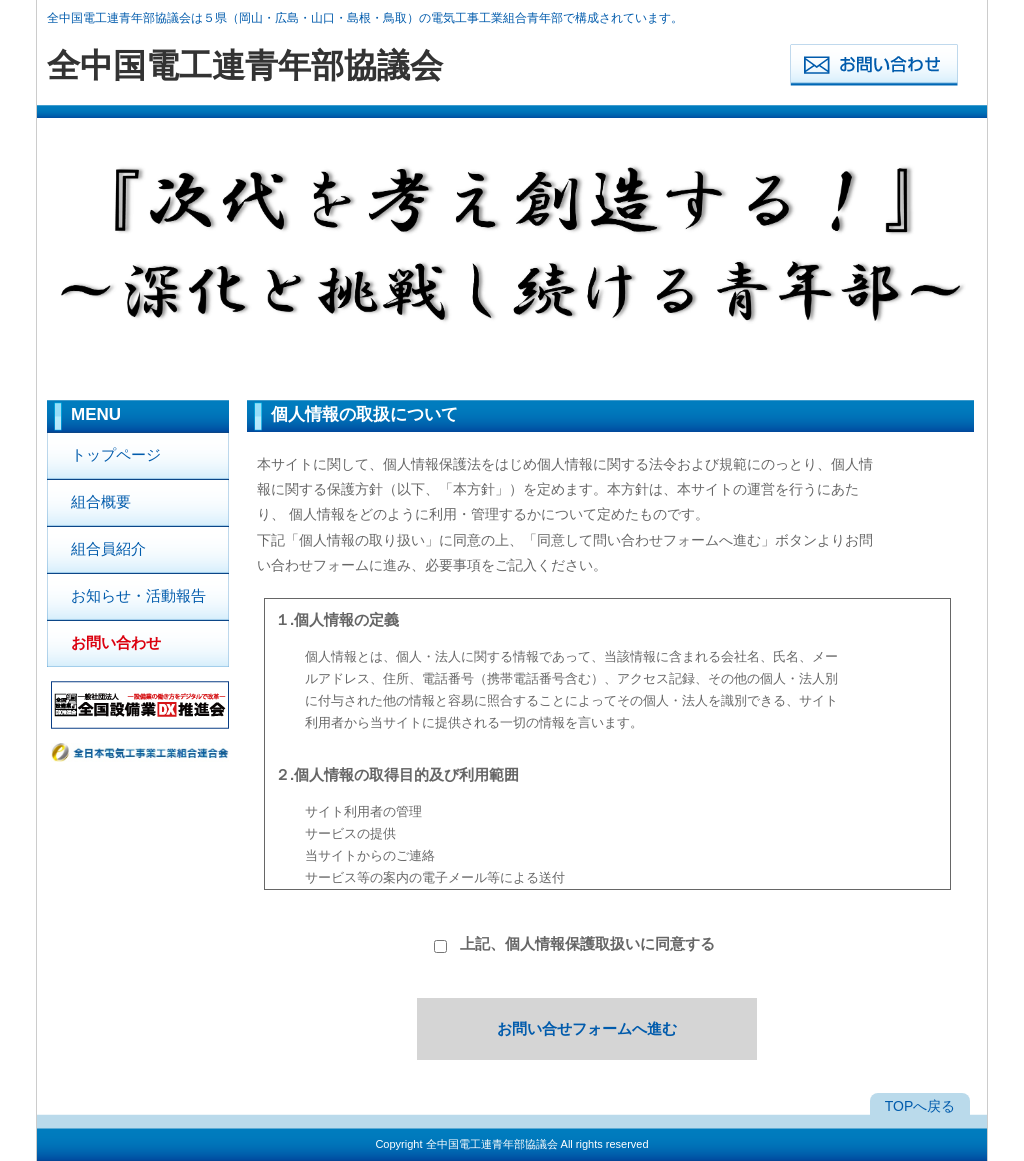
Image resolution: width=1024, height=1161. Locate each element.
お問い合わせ (116, 642)
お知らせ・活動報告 (138, 595)
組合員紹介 (108, 548)
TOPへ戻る (920, 1106)
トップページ (116, 454)
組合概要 (101, 501)
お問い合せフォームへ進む (587, 1028)
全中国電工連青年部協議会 (492, 1144)
